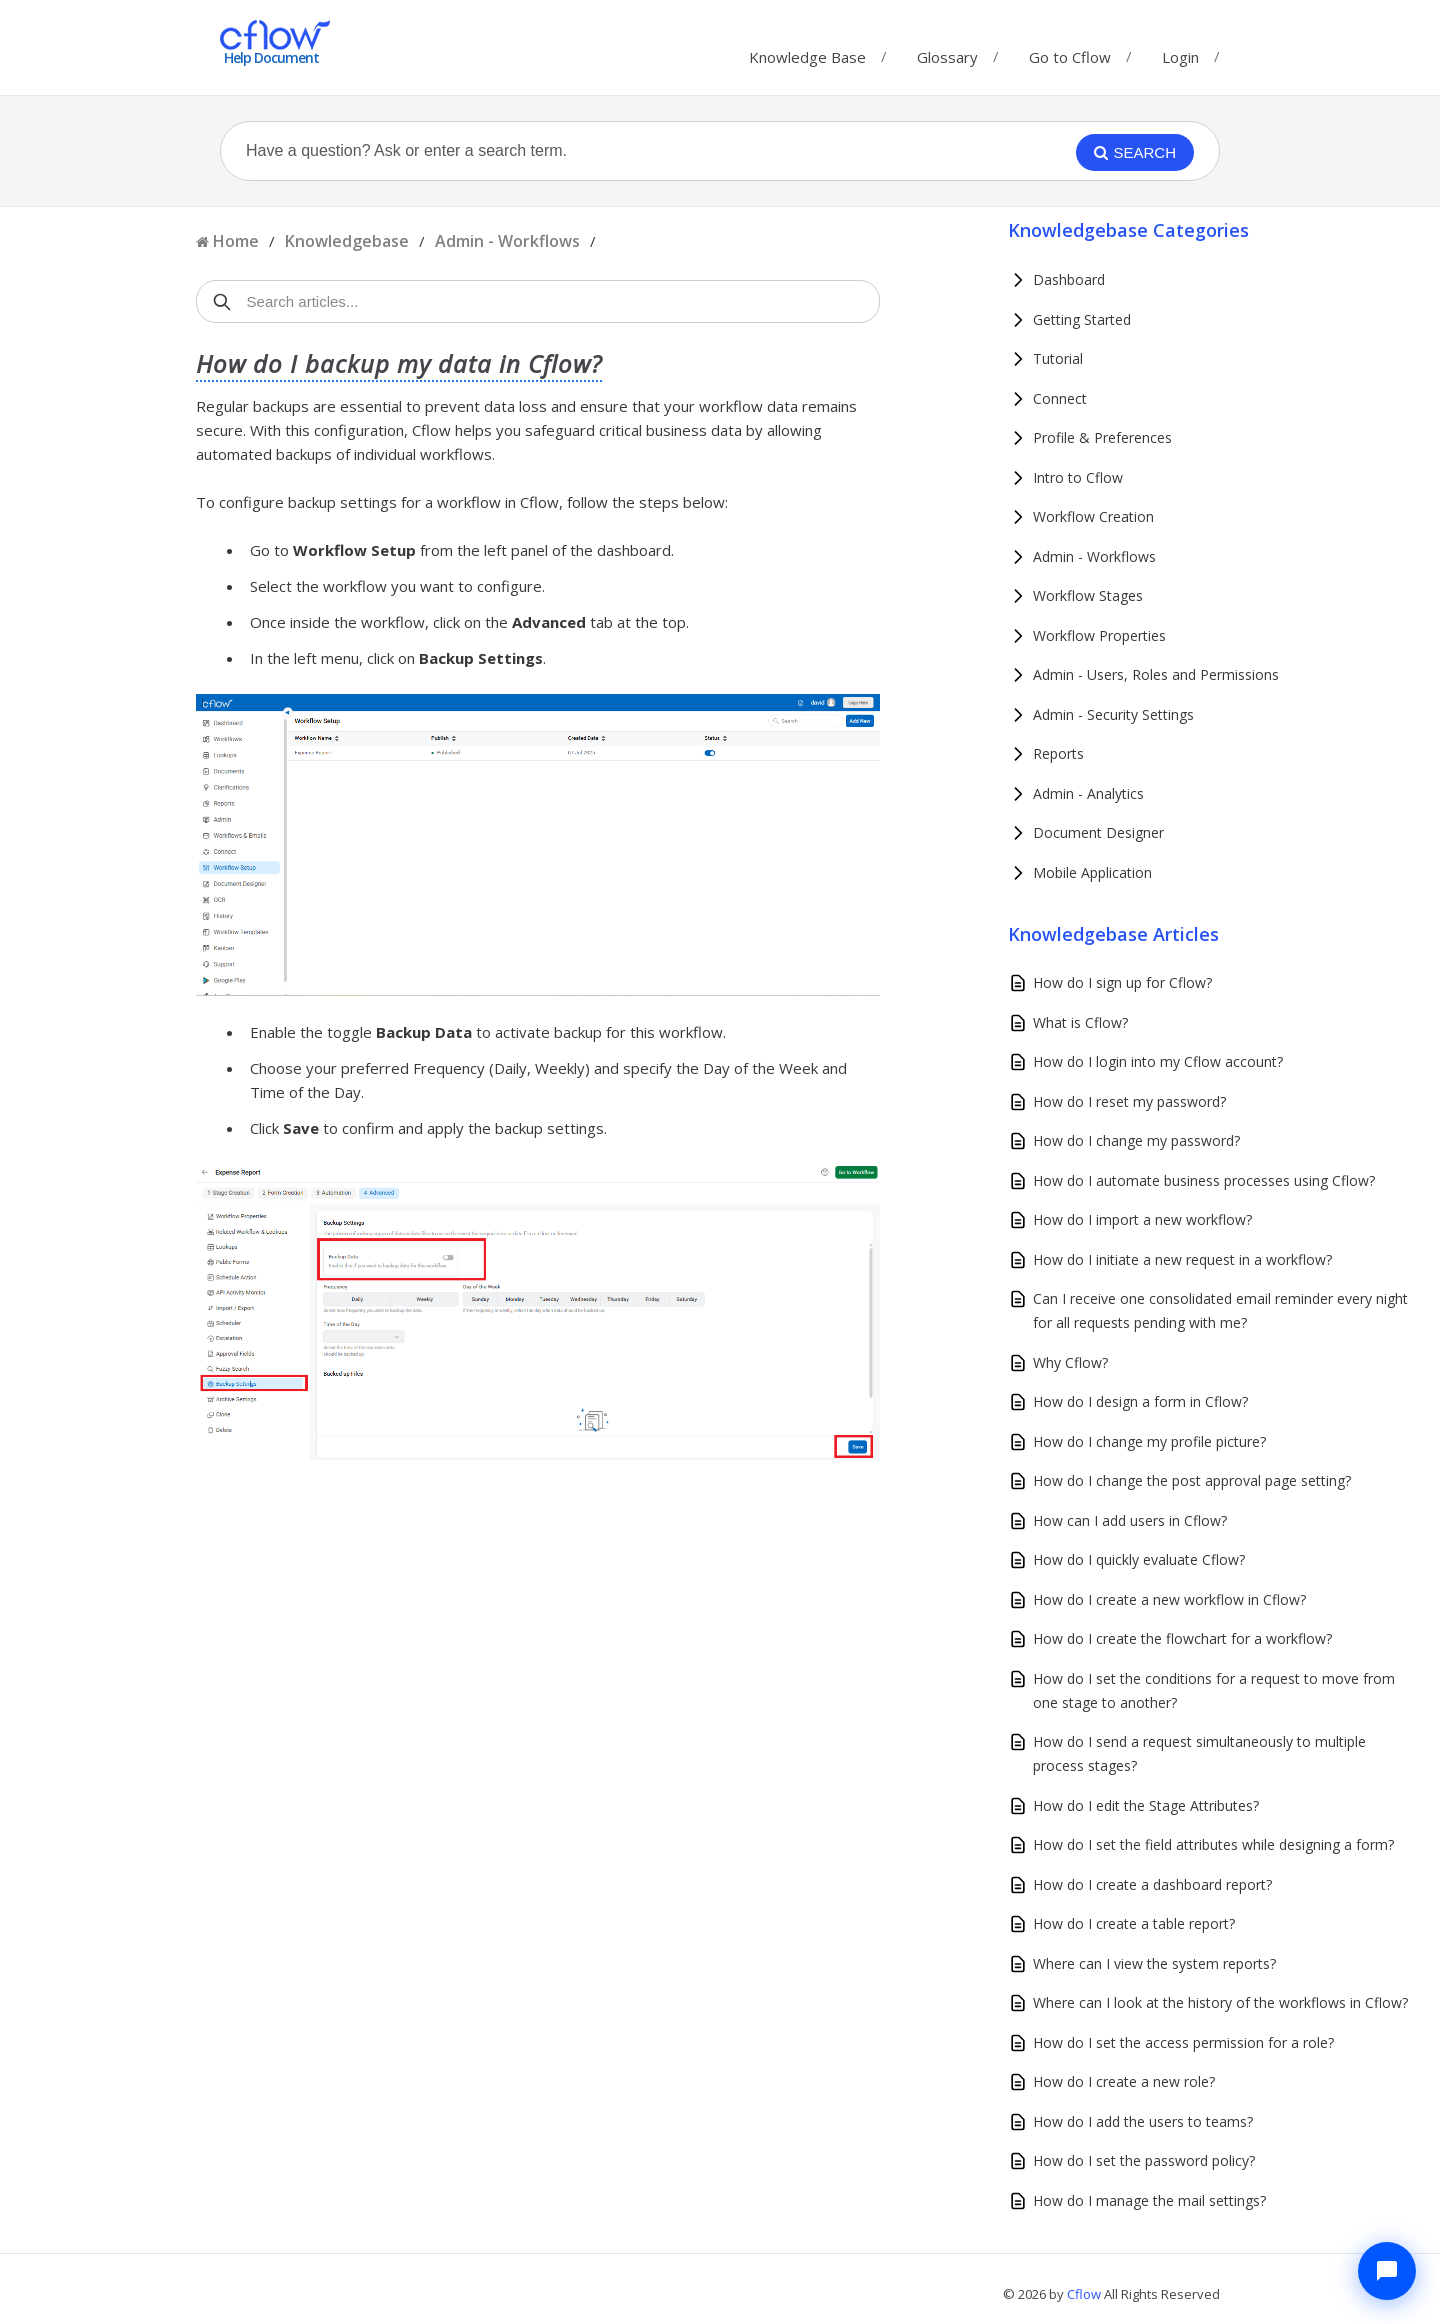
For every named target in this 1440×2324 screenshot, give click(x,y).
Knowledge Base (807, 52)
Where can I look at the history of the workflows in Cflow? (1220, 2002)
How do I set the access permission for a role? (1183, 2042)
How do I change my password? (1136, 1140)
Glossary (947, 52)
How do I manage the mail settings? (1149, 2200)
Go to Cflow (1070, 52)
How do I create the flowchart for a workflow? (1182, 1638)
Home (236, 241)
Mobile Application (1092, 872)
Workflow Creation (1093, 516)
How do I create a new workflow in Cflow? (1169, 1599)
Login (1180, 57)
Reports (1058, 753)
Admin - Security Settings (1113, 714)
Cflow (1085, 2294)
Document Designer (1098, 832)
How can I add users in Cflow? (1130, 1520)
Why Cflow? (1070, 1362)
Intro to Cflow (1078, 477)
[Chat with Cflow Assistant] (1387, 2271)
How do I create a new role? (1124, 2081)
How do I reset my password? (1129, 1101)
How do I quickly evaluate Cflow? (1139, 1559)
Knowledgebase (347, 241)
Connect (1060, 398)
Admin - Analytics (1088, 793)
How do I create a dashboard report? (1152, 1884)
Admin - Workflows (507, 241)
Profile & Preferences (1102, 437)
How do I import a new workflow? (1142, 1219)
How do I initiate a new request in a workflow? (1182, 1259)
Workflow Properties (1099, 635)
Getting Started (1082, 319)
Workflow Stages (1088, 595)
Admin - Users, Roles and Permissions (1156, 674)
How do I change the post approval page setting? (1192, 1480)
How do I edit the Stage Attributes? (1146, 1805)
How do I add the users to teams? (1143, 2121)
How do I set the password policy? (1144, 2160)
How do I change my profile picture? (1149, 1441)
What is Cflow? (1080, 1022)
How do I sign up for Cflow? (1122, 982)
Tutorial (1058, 358)
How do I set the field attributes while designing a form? (1213, 1844)
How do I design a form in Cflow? (1140, 1401)
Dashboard (1069, 279)
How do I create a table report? (1134, 1923)
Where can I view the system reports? (1154, 1963)
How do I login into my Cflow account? (1158, 1061)
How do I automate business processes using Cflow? (1204, 1180)
